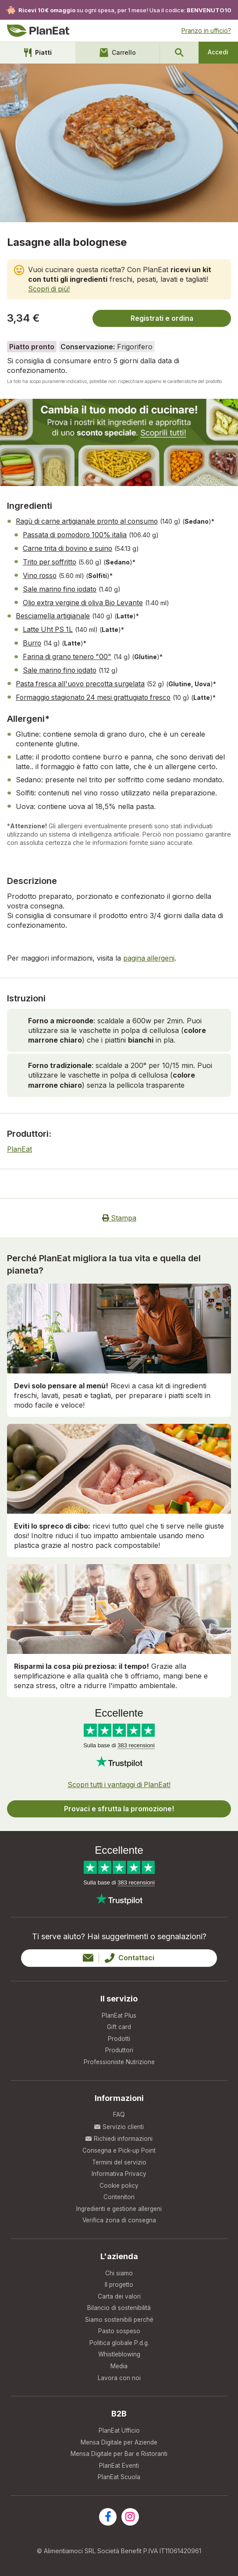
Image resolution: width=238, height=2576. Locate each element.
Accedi (218, 52)
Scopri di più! (49, 288)
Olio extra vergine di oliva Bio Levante (85, 600)
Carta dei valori (119, 2295)
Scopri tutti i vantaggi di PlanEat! (119, 1778)
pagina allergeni (149, 953)
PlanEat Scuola (119, 2480)
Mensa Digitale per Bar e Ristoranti (119, 2456)
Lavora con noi (119, 2379)
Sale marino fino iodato (61, 587)
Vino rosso (41, 574)
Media (119, 2367)
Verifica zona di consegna (119, 2218)
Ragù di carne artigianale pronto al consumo (90, 521)
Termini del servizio (119, 2158)
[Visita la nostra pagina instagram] (130, 2520)
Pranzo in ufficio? (206, 30)
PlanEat (19, 1144)
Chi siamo (119, 2271)
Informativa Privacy (119, 2171)
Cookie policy (119, 2182)
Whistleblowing (119, 2355)
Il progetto (119, 2283)
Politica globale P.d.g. (119, 2343)
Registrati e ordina (162, 318)
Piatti (38, 52)
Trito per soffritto (51, 561)
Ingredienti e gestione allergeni (119, 2207)
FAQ (119, 2111)
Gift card (119, 2022)
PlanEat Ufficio (119, 2432)
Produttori (119, 2046)
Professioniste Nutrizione (119, 2058)
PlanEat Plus (119, 2010)
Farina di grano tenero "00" (69, 653)
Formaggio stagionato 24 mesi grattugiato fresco (96, 692)
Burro (33, 639)
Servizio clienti (119, 2123)
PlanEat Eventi (119, 2468)
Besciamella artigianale (53, 613)
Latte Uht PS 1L (49, 626)
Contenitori (119, 2194)
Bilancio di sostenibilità (119, 2307)
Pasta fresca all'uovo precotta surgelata (82, 679)
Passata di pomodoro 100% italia (77, 534)
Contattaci (118, 1952)
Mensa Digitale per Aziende (119, 2444)
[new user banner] (119, 442)
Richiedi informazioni (119, 2135)
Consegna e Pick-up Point (119, 2146)
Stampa (119, 1212)
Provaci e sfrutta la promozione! (119, 1803)
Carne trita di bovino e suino (70, 547)
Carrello (117, 52)
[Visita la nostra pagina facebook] (108, 2520)
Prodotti (119, 2033)
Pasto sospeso (119, 2331)
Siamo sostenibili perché (119, 2319)
